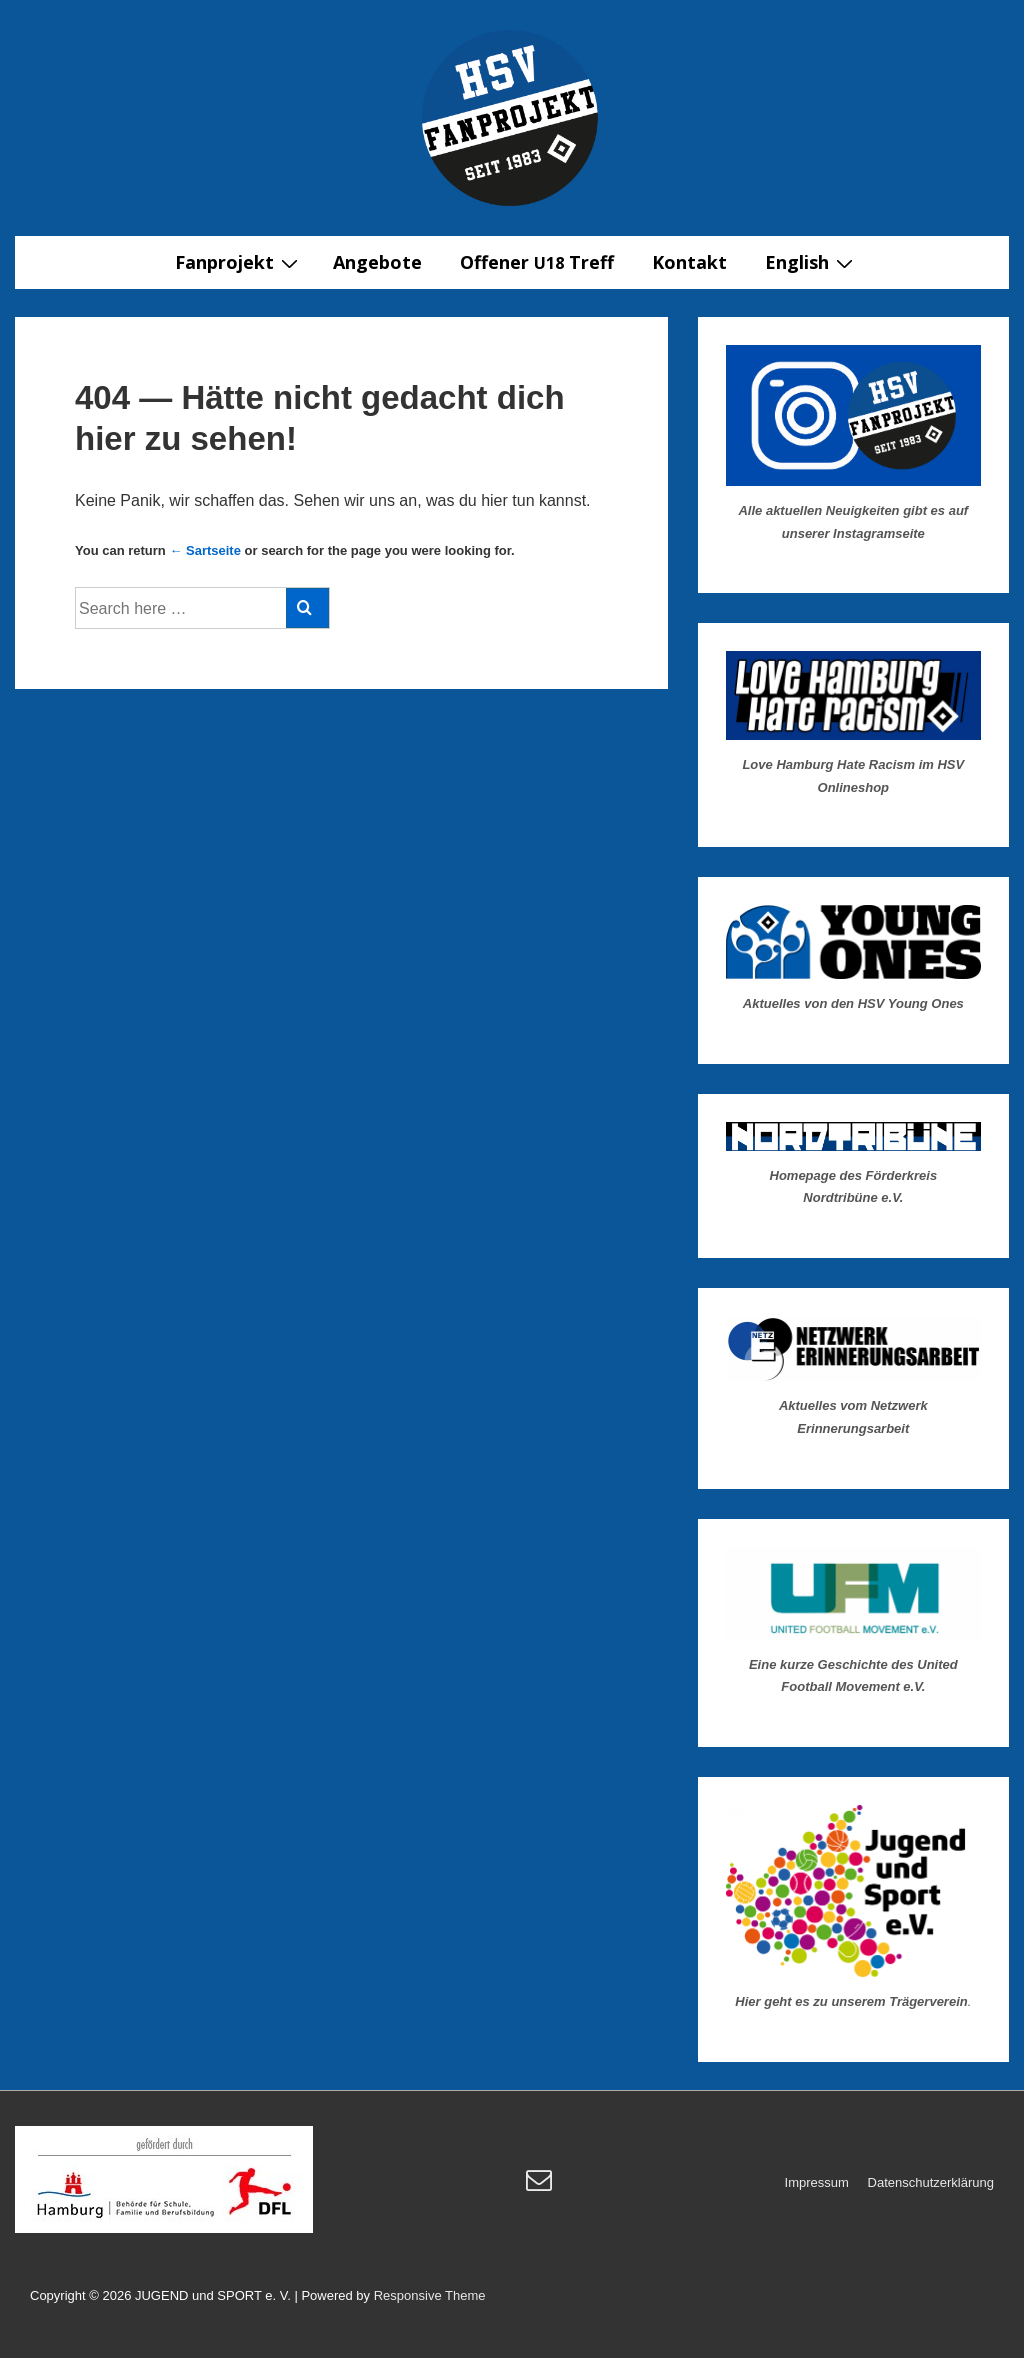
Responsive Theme (430, 2295)
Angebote (377, 262)
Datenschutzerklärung (931, 2182)
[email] (541, 2186)
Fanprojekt (239, 262)
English (811, 262)
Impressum (817, 2182)
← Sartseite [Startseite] (205, 550)
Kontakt (689, 262)
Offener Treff (537, 262)
